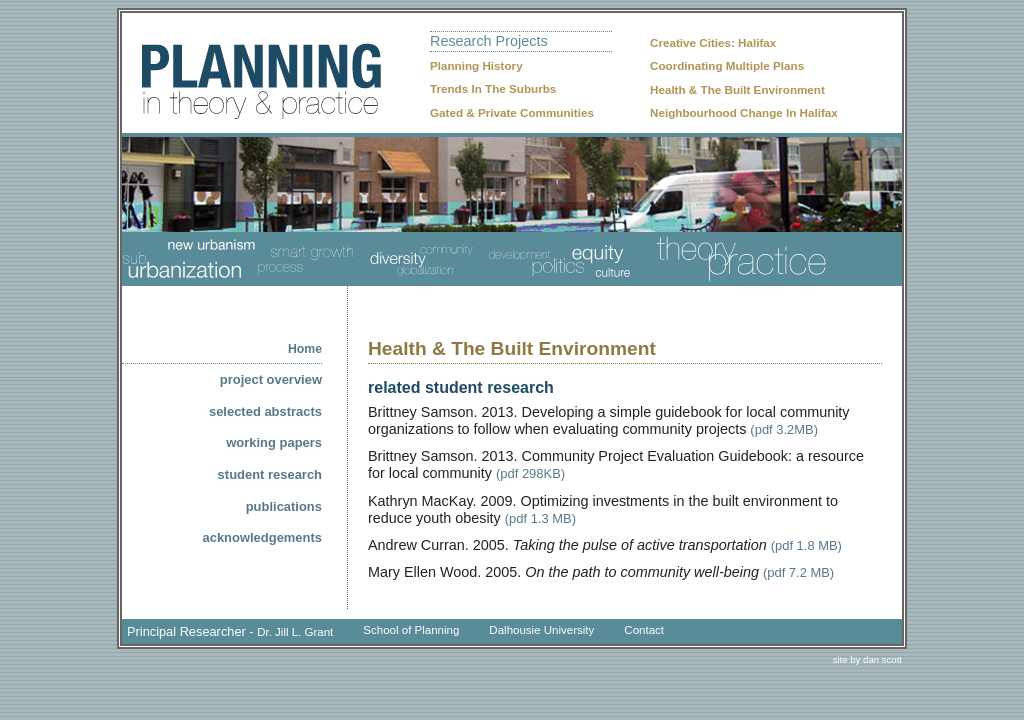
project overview (271, 379)
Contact (644, 630)
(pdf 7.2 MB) (798, 572)
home (305, 349)
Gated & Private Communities (512, 112)
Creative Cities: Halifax (713, 42)
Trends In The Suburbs (493, 88)
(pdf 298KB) (530, 473)
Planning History (476, 65)
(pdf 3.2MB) (784, 429)
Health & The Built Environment (737, 89)
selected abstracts (265, 411)
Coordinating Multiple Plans (727, 65)
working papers (274, 442)
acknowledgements (263, 537)
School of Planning (411, 630)
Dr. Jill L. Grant (295, 632)
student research (270, 474)
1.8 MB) (819, 545)
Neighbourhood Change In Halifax (744, 112)
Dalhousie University (541, 630)
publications (284, 506)
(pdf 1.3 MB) (540, 518)
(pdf (784, 545)
